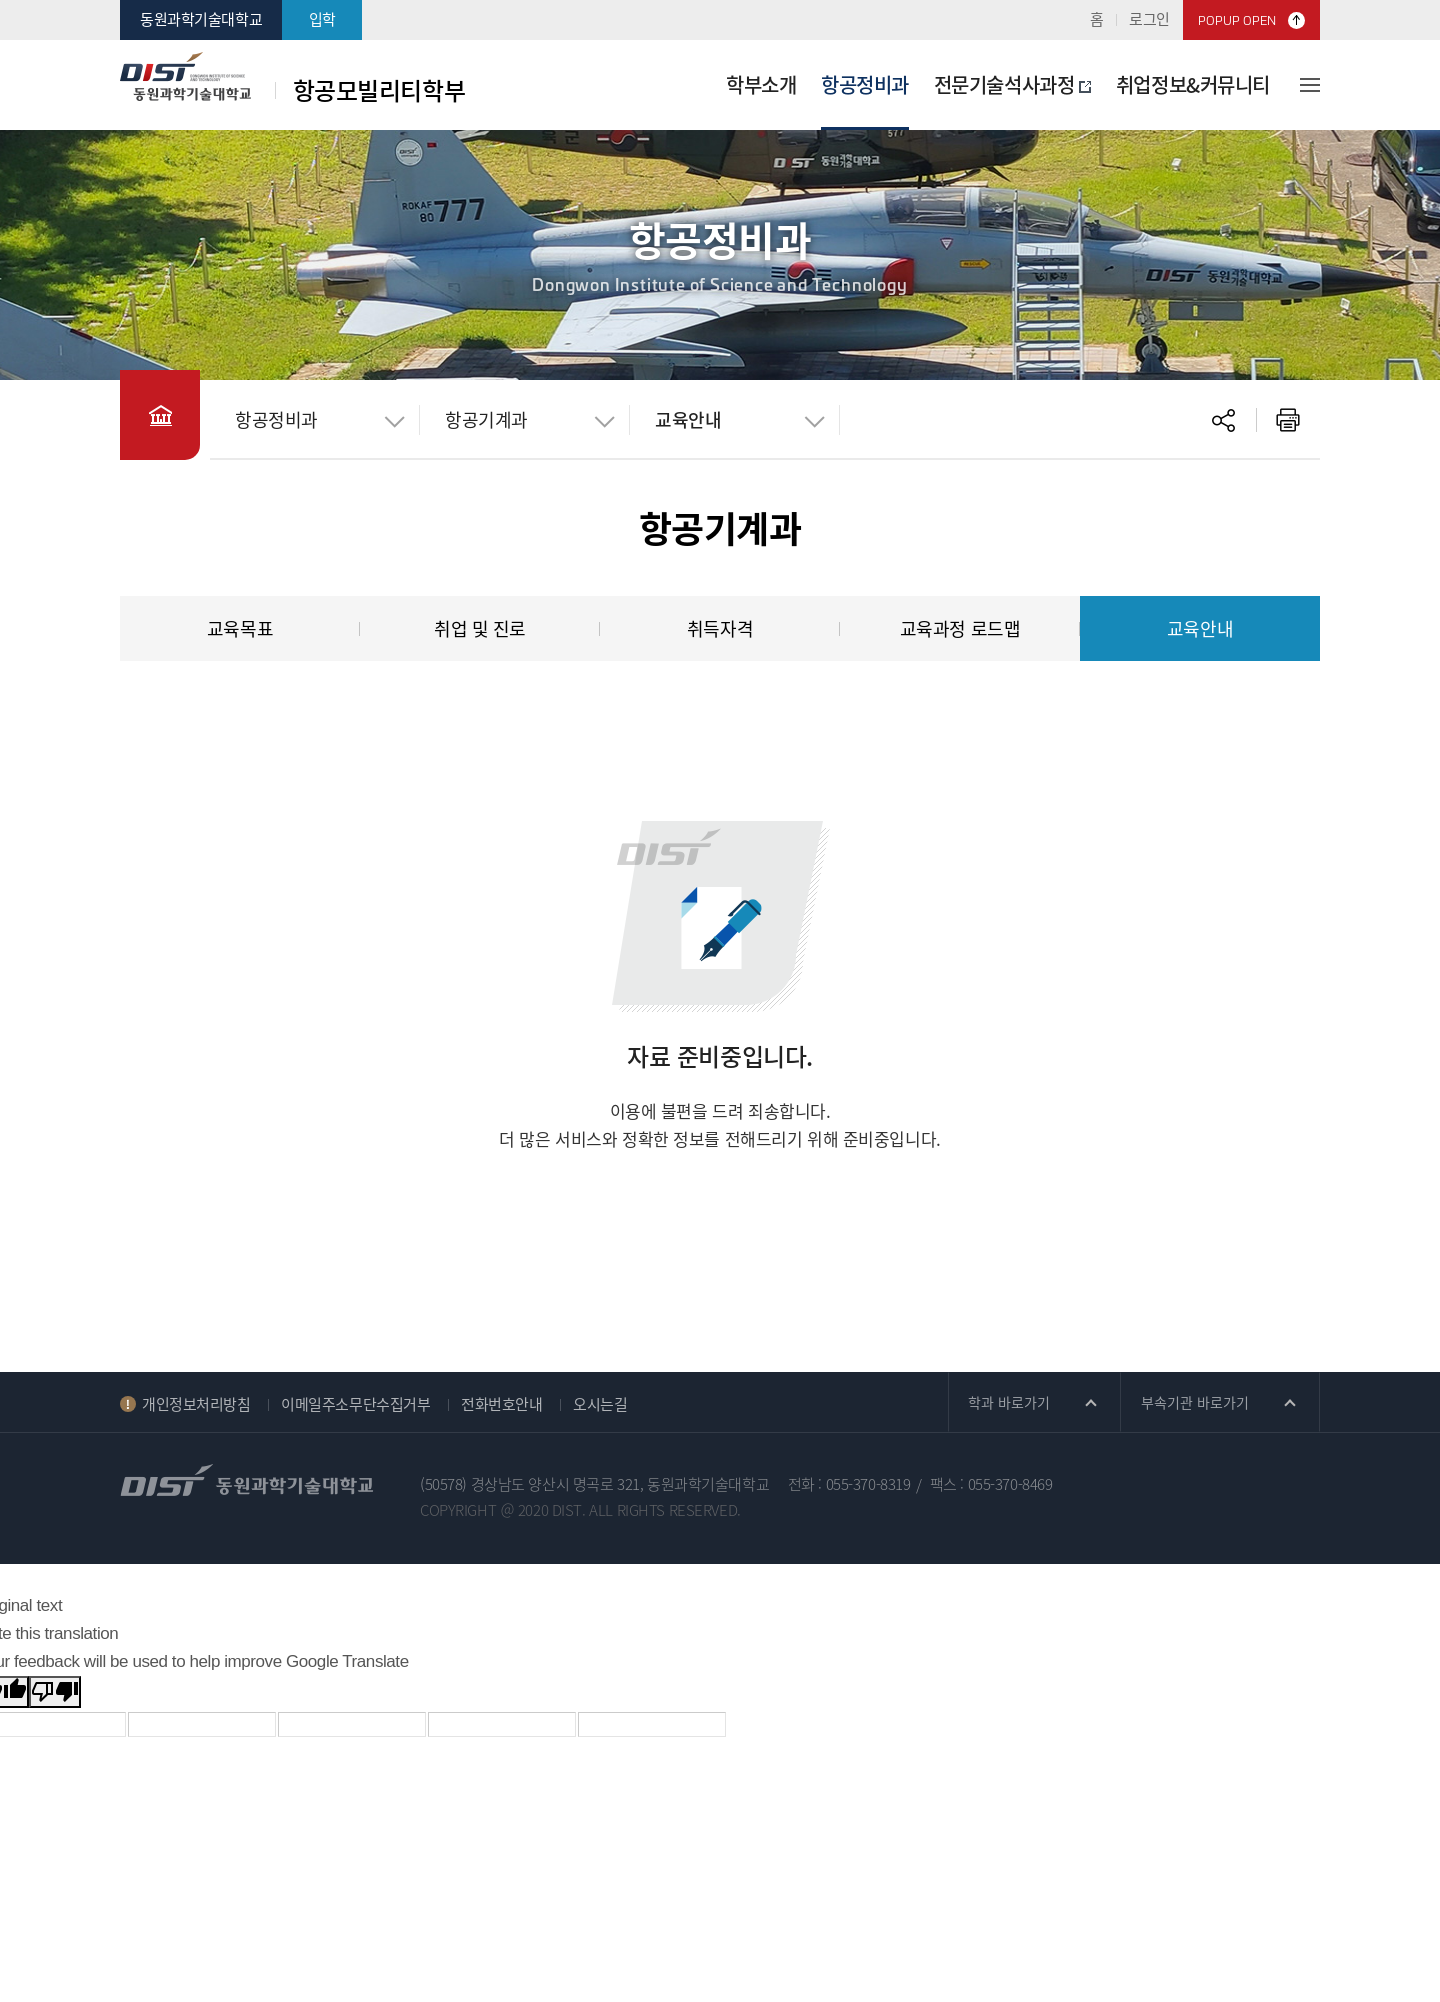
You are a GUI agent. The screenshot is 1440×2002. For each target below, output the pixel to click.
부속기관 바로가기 (1195, 1402)
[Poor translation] (55, 1692)
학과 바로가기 (1009, 1402)
